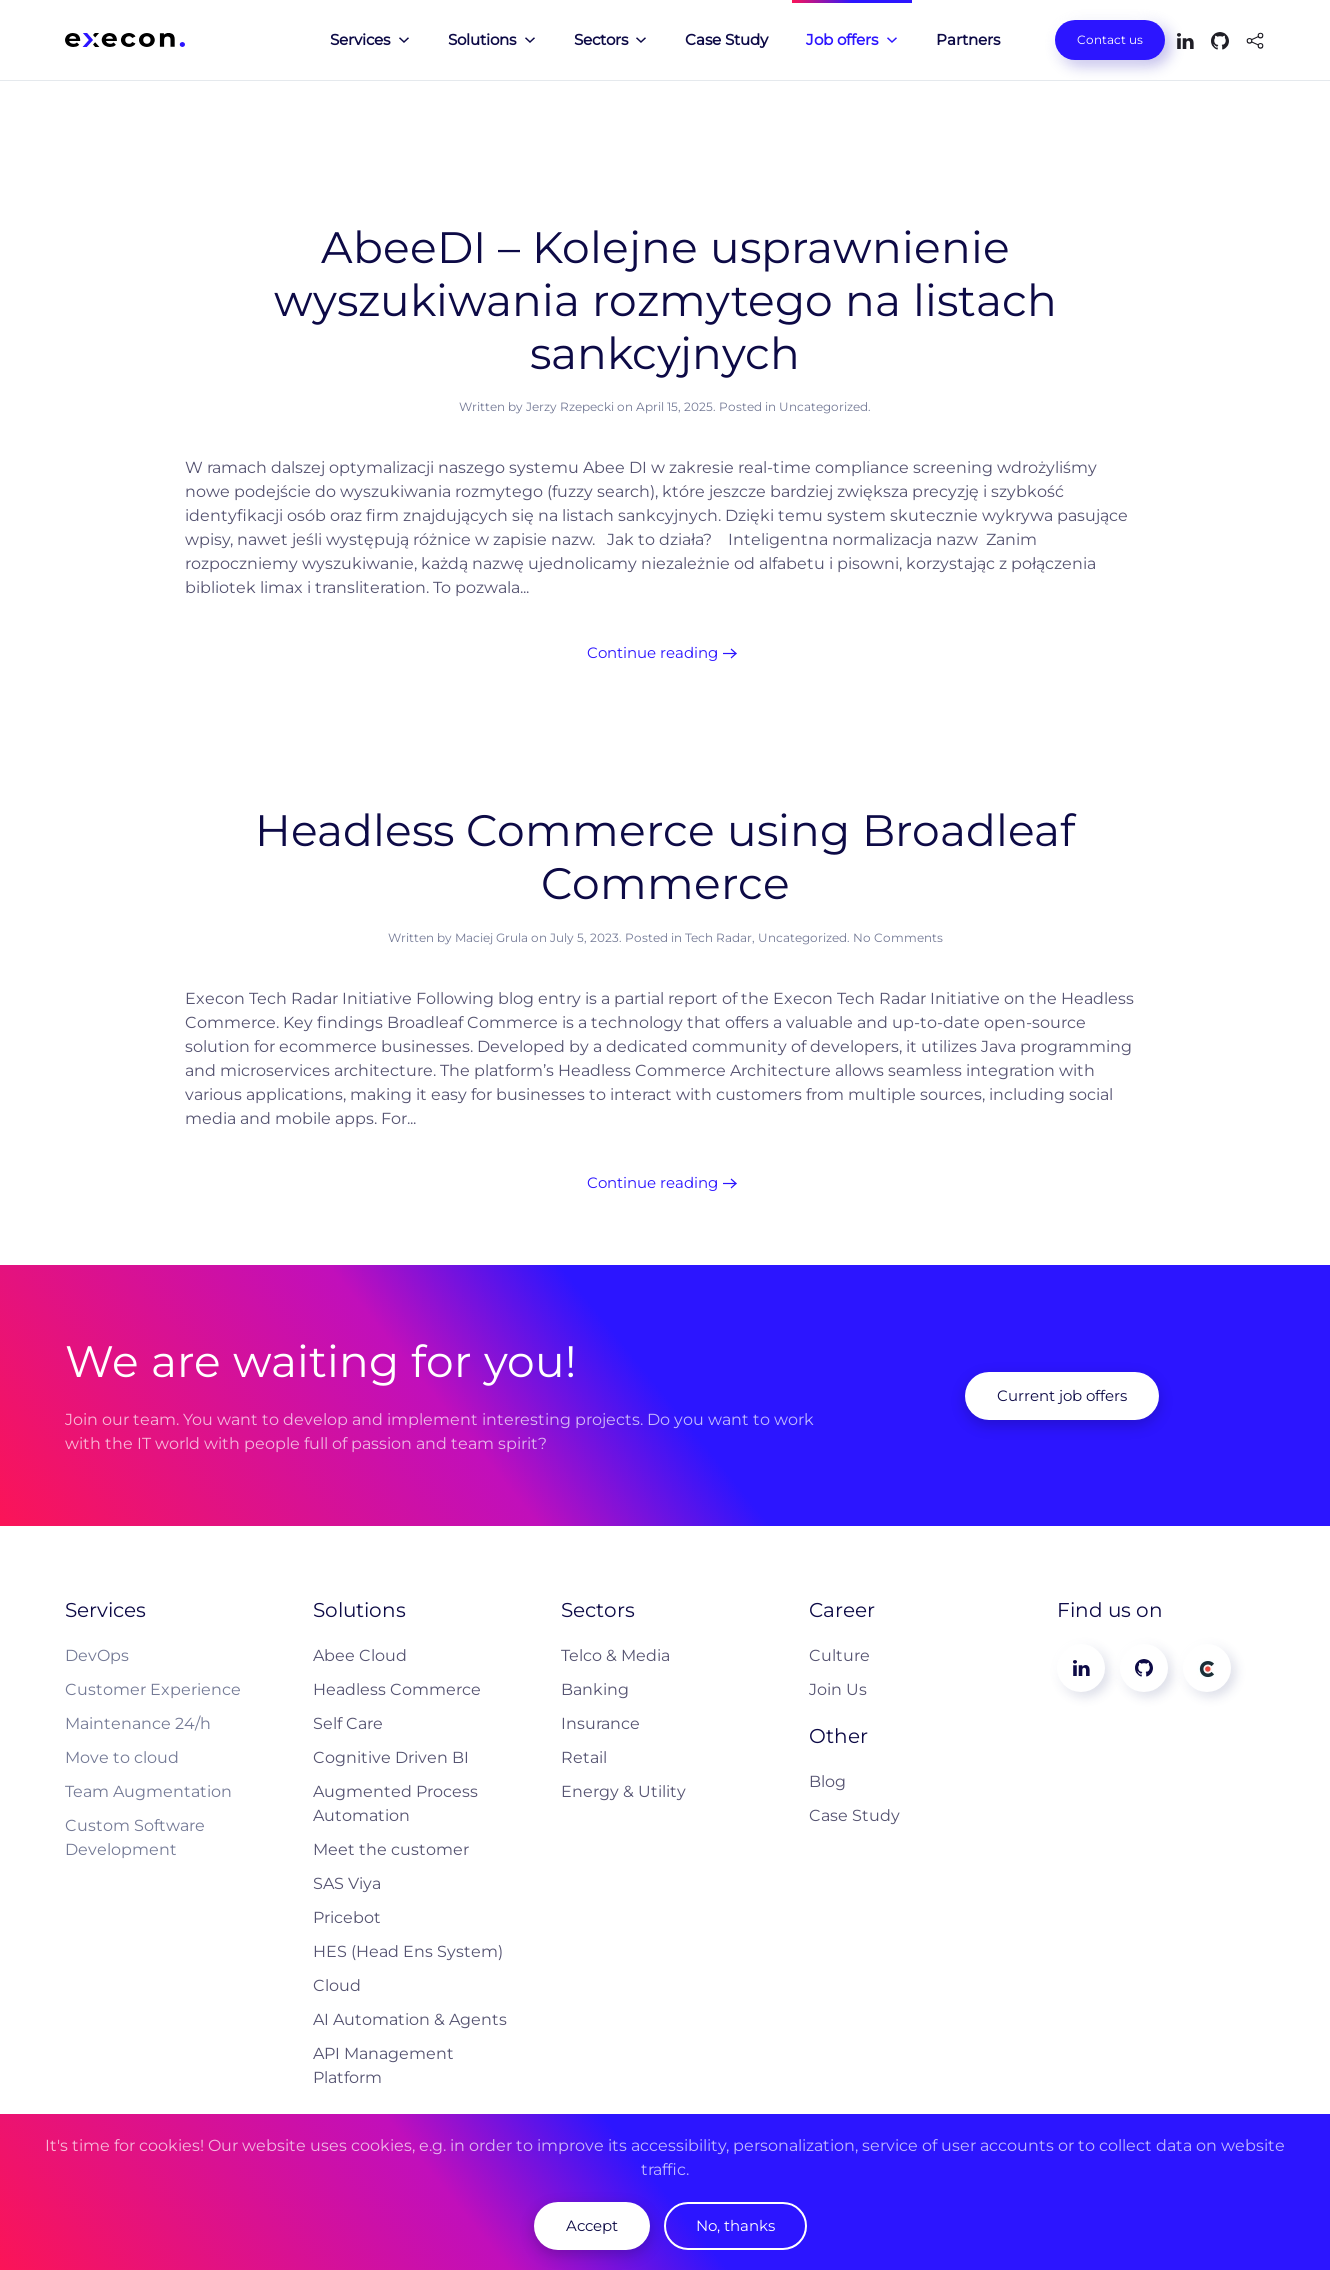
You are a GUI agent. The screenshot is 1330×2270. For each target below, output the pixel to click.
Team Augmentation (148, 1791)
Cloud (337, 1985)
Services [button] (370, 39)
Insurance (600, 1723)
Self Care (348, 1723)
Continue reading (652, 652)
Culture (839, 1655)
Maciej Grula (491, 937)
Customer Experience (153, 1689)
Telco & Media (615, 1655)
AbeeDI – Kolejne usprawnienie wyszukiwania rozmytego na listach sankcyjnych (665, 300)
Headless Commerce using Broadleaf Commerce (665, 856)
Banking (595, 1689)
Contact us (1110, 39)
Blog (827, 1781)
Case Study (726, 39)
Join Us (838, 1689)
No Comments (898, 937)
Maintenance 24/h (138, 1723)
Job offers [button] (852, 39)
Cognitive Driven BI (391, 1757)
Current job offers (1062, 1395)
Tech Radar (718, 937)
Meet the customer (391, 1849)
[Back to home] (125, 40)
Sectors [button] (611, 39)
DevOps (97, 1655)
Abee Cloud (360, 1655)
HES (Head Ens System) (408, 1951)
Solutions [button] (492, 39)
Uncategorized (823, 406)
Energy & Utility (623, 1791)
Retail (584, 1757)
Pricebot (347, 1917)
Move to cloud (122, 1757)
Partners (968, 39)
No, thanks (735, 2225)
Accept (592, 2225)
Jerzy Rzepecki (570, 406)
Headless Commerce (397, 1689)
